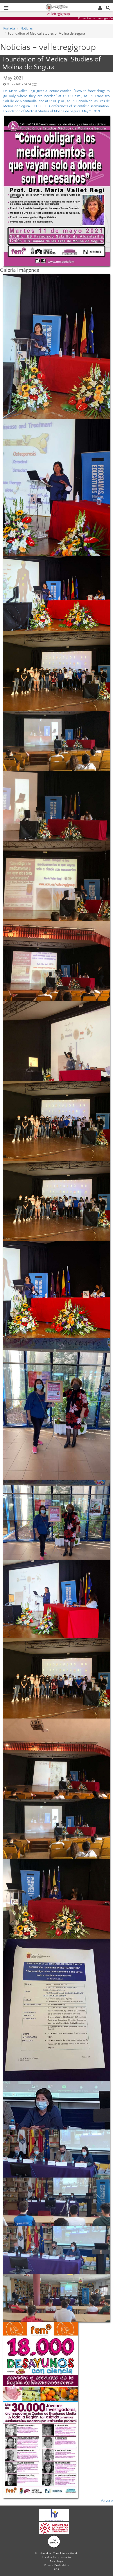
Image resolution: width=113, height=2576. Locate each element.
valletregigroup (58, 14)
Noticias (26, 28)
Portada (9, 28)
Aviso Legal (56, 2561)
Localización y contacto (56, 2557)
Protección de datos (56, 2565)
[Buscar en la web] (108, 7)
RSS (56, 2569)
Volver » (107, 2501)
